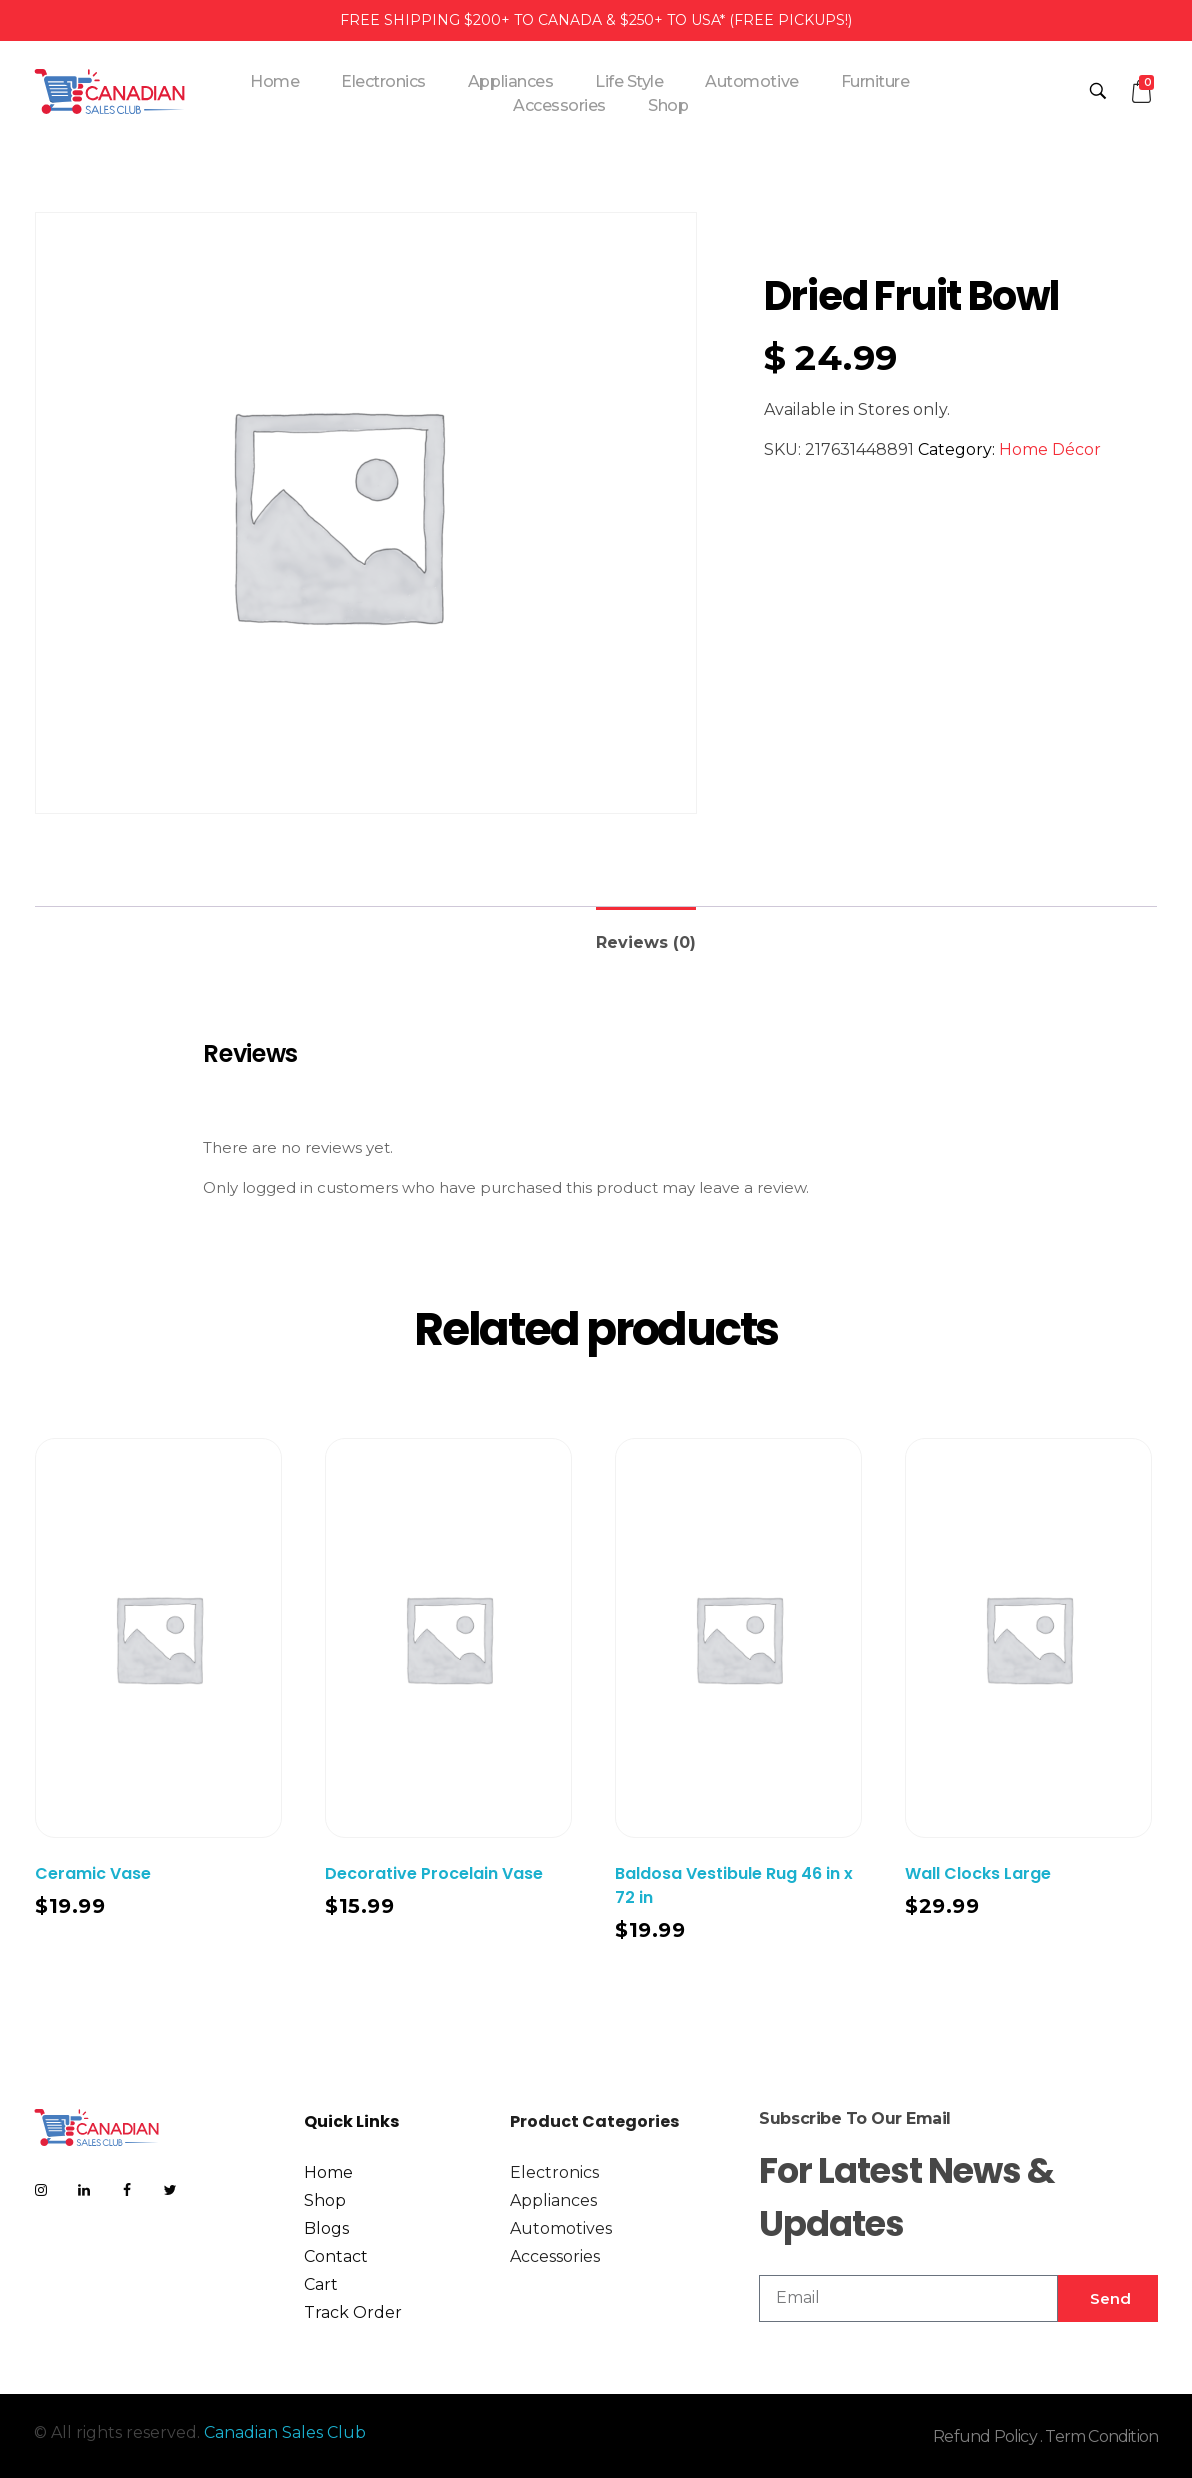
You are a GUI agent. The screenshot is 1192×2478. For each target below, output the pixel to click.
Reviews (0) (646, 942)
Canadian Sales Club (285, 2432)
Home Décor (1050, 449)
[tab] (646, 934)
